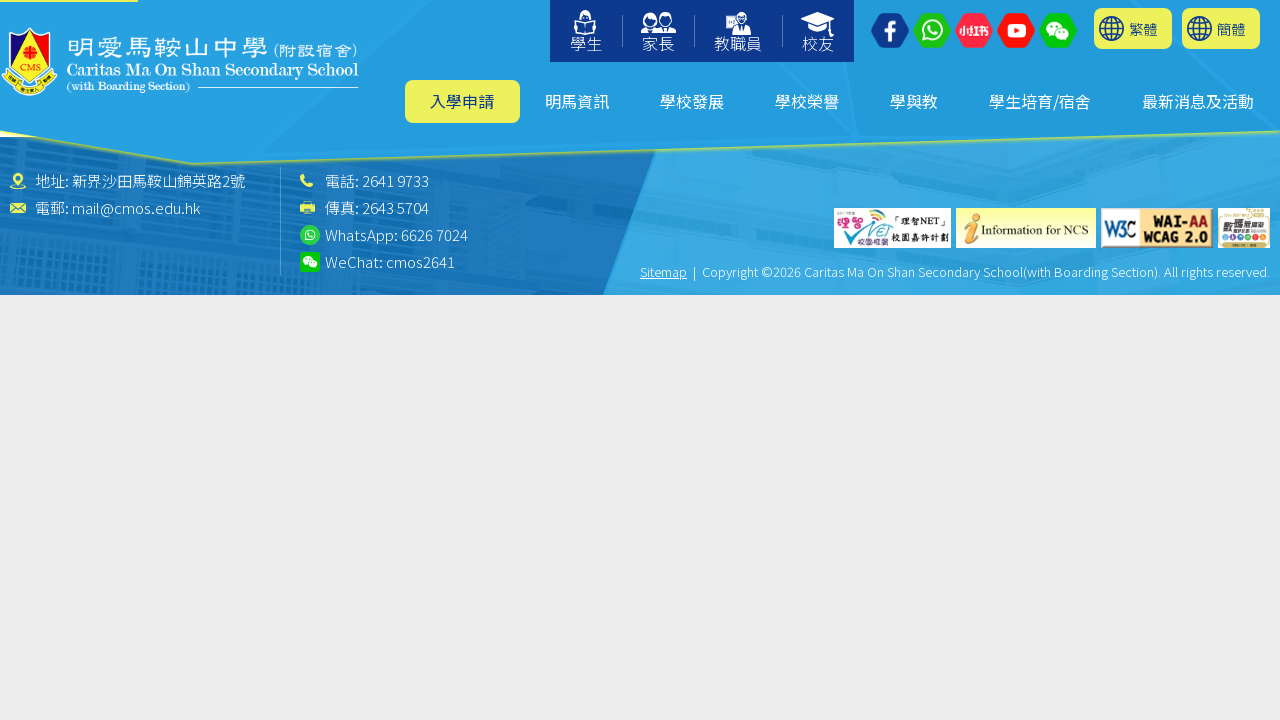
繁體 (1143, 28)
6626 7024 (434, 234)
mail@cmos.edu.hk (136, 207)
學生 (586, 32)
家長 (658, 33)
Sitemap (663, 271)
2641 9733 (395, 180)
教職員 (738, 33)
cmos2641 (420, 261)
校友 (818, 33)
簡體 (1231, 28)
